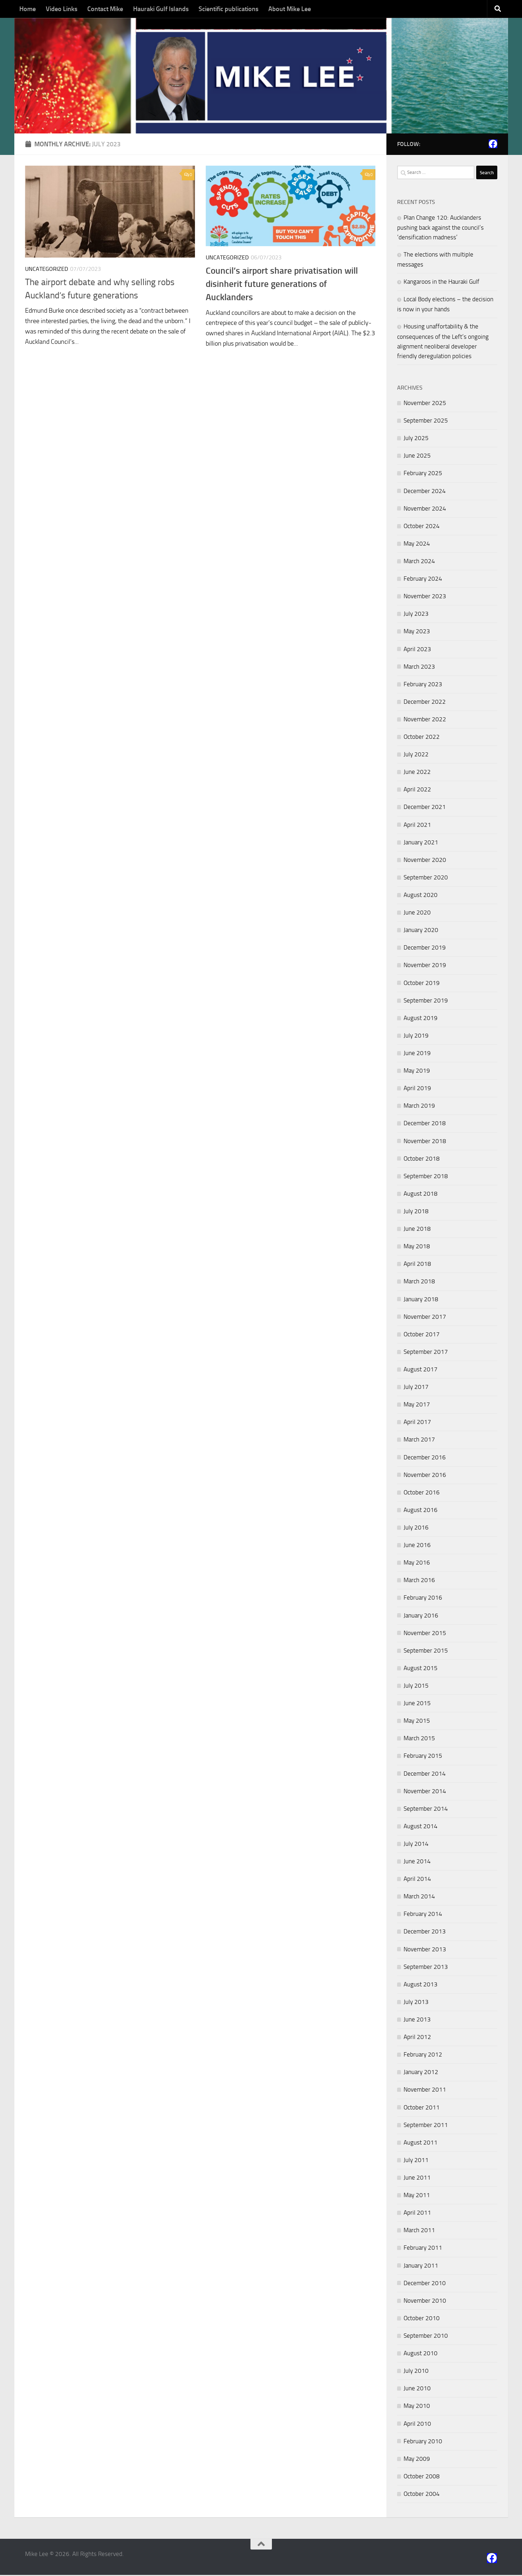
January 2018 (421, 1299)
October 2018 (422, 1159)
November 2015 (425, 1633)
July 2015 (416, 1686)
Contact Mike (105, 9)
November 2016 (425, 1475)
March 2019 (419, 1106)
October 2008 (422, 2477)
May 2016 (417, 1563)
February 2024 (423, 579)
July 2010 (416, 2371)
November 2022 (425, 720)
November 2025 (425, 404)
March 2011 (419, 2231)
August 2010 (421, 2354)
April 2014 (417, 1879)
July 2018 (416, 1212)
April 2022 (417, 790)
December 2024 (425, 491)
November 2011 (425, 2090)
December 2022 (425, 702)
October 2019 (422, 983)
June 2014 (417, 1862)
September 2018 (426, 1176)
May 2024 (417, 544)
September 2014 (426, 1809)
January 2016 (421, 1616)
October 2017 (422, 1334)
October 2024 (422, 526)
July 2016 (416, 1528)
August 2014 (421, 1827)
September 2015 (426, 1651)
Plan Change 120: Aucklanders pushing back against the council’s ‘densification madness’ (440, 228)
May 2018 (417, 1247)
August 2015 (421, 1669)
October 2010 (422, 2319)
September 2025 (426, 421)
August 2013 (421, 1985)
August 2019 (421, 1018)
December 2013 (425, 1932)
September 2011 (426, 2125)
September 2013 (426, 1967)
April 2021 (417, 825)
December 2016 (425, 1458)
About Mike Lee (289, 9)
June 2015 (417, 1704)
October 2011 (422, 2108)
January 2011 (421, 2266)
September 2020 (426, 878)
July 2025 (416, 439)
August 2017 (421, 1370)
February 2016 (423, 1598)
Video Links (61, 9)
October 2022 (422, 737)
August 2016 (421, 1510)
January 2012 (421, 2073)
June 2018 (417, 1229)
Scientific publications (228, 9)
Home (27, 9)
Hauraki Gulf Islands (161, 9)
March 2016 (419, 1581)
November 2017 (425, 1317)
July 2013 (416, 2002)
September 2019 (426, 1001)
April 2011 (417, 2213)
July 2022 (416, 755)
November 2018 (425, 1141)
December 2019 (425, 948)
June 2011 (417, 2178)
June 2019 (417, 1054)
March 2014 (419, 1897)
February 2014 (423, 1914)
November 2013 (425, 1949)
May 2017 (417, 1405)
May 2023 (417, 632)
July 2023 (416, 614)
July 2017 (416, 1387)
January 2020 (421, 931)
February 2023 (423, 684)
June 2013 (417, 2020)
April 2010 (417, 2424)
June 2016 (417, 1546)
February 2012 (423, 2055)
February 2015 (423, 1756)
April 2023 (417, 649)
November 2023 (425, 597)
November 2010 (425, 2301)
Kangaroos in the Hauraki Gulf (441, 282)
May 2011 (417, 2196)
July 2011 (416, 2161)
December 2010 (425, 2283)
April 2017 (417, 1422)
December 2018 (425, 1124)
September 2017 (426, 1352)
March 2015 (419, 1739)
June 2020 (417, 913)
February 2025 (423, 474)
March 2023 (419, 667)
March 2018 (419, 1282)
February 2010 (423, 2441)
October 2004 (422, 2494)
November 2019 (425, 966)
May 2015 (417, 1721)
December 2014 (425, 1774)
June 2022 (417, 772)
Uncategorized (46, 270)
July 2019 (416, 1036)
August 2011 (421, 2143)
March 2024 (419, 562)
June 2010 (417, 2389)
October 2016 (422, 1493)
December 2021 (425, 807)
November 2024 (425, 509)
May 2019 (417, 1071)
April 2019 (417, 1089)
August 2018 (421, 1194)
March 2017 (419, 1440)
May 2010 (417, 2406)
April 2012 (417, 2037)
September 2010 (426, 2336)
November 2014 (425, 1791)
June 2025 (417, 456)
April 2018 (417, 1264)
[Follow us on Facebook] (493, 145)
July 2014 (416, 1844)
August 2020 (421, 895)
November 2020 (425, 860)
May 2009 (417, 2459)
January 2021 (421, 843)
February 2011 (423, 2248)
